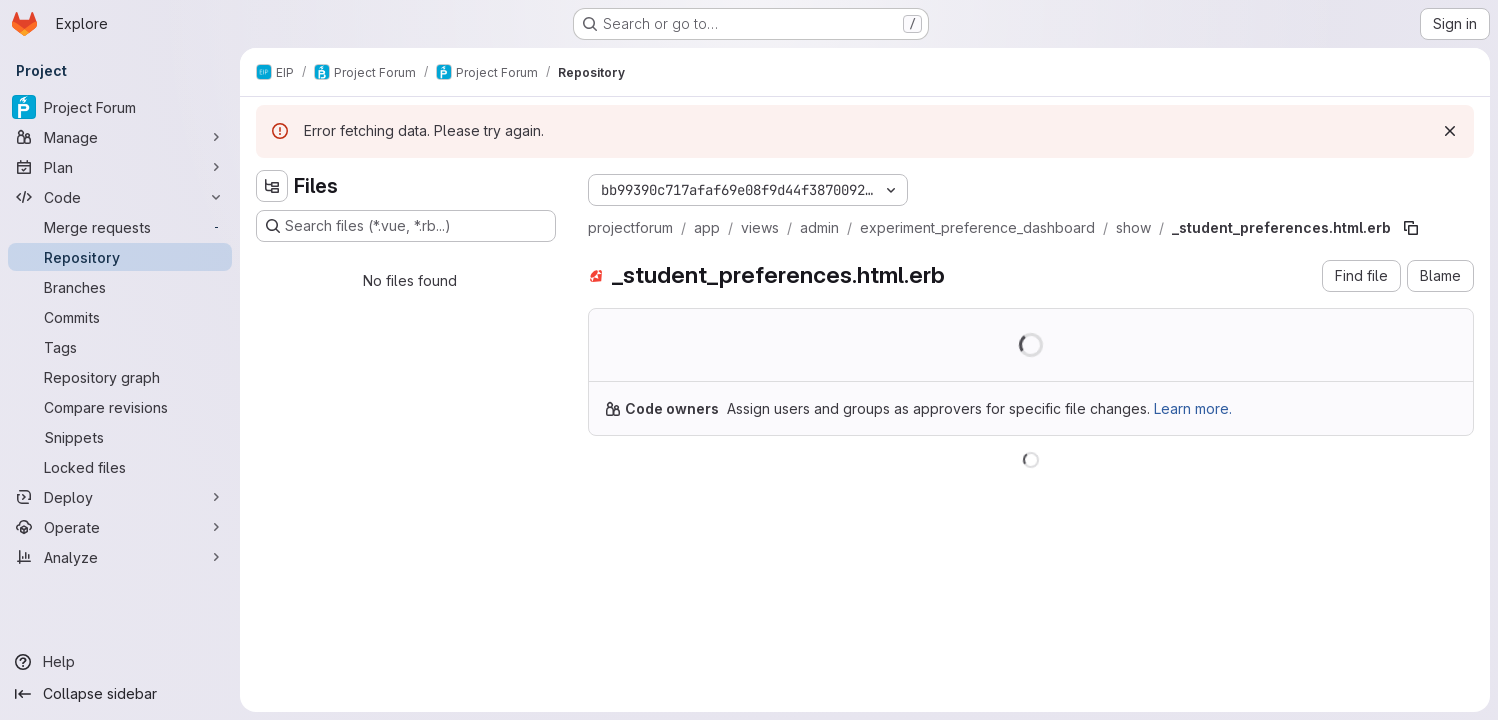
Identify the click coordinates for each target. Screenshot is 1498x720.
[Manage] (120, 137)
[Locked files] (120, 467)
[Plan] (120, 167)
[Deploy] (120, 497)
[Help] (120, 662)
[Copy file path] (1411, 228)
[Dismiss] (1450, 131)
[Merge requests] (120, 227)
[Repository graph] (120, 377)
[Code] (120, 197)
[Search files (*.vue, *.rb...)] (406, 226)
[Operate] (120, 527)
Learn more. (1193, 408)
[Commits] (120, 317)
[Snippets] (120, 437)
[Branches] (120, 287)
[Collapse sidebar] (120, 694)
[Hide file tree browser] (272, 186)
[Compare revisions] (120, 407)
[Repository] (120, 257)
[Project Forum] (120, 107)
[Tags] (120, 347)
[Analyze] (120, 557)
